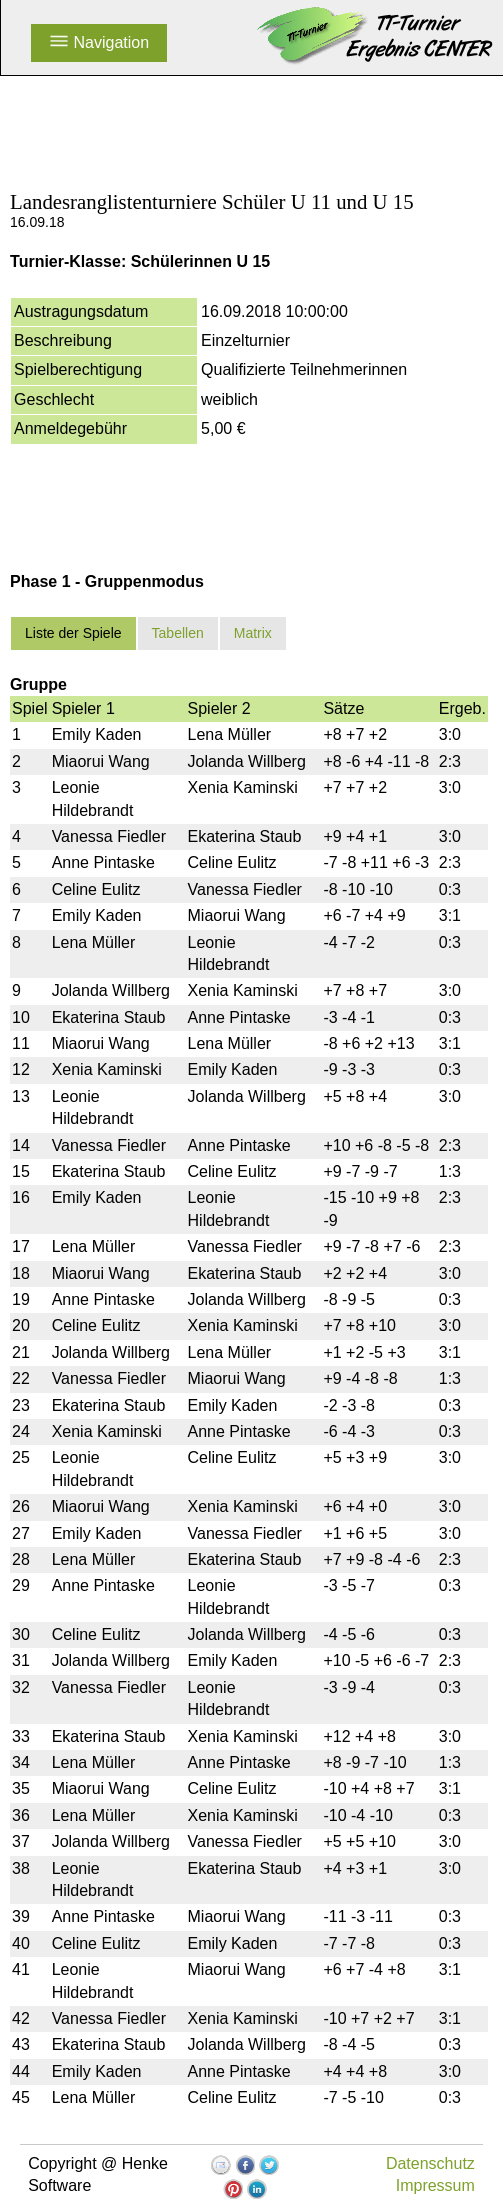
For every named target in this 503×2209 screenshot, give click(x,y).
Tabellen (178, 633)
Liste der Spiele (73, 633)
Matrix (253, 633)
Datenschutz (430, 2163)
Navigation (99, 42)
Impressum (435, 2185)
